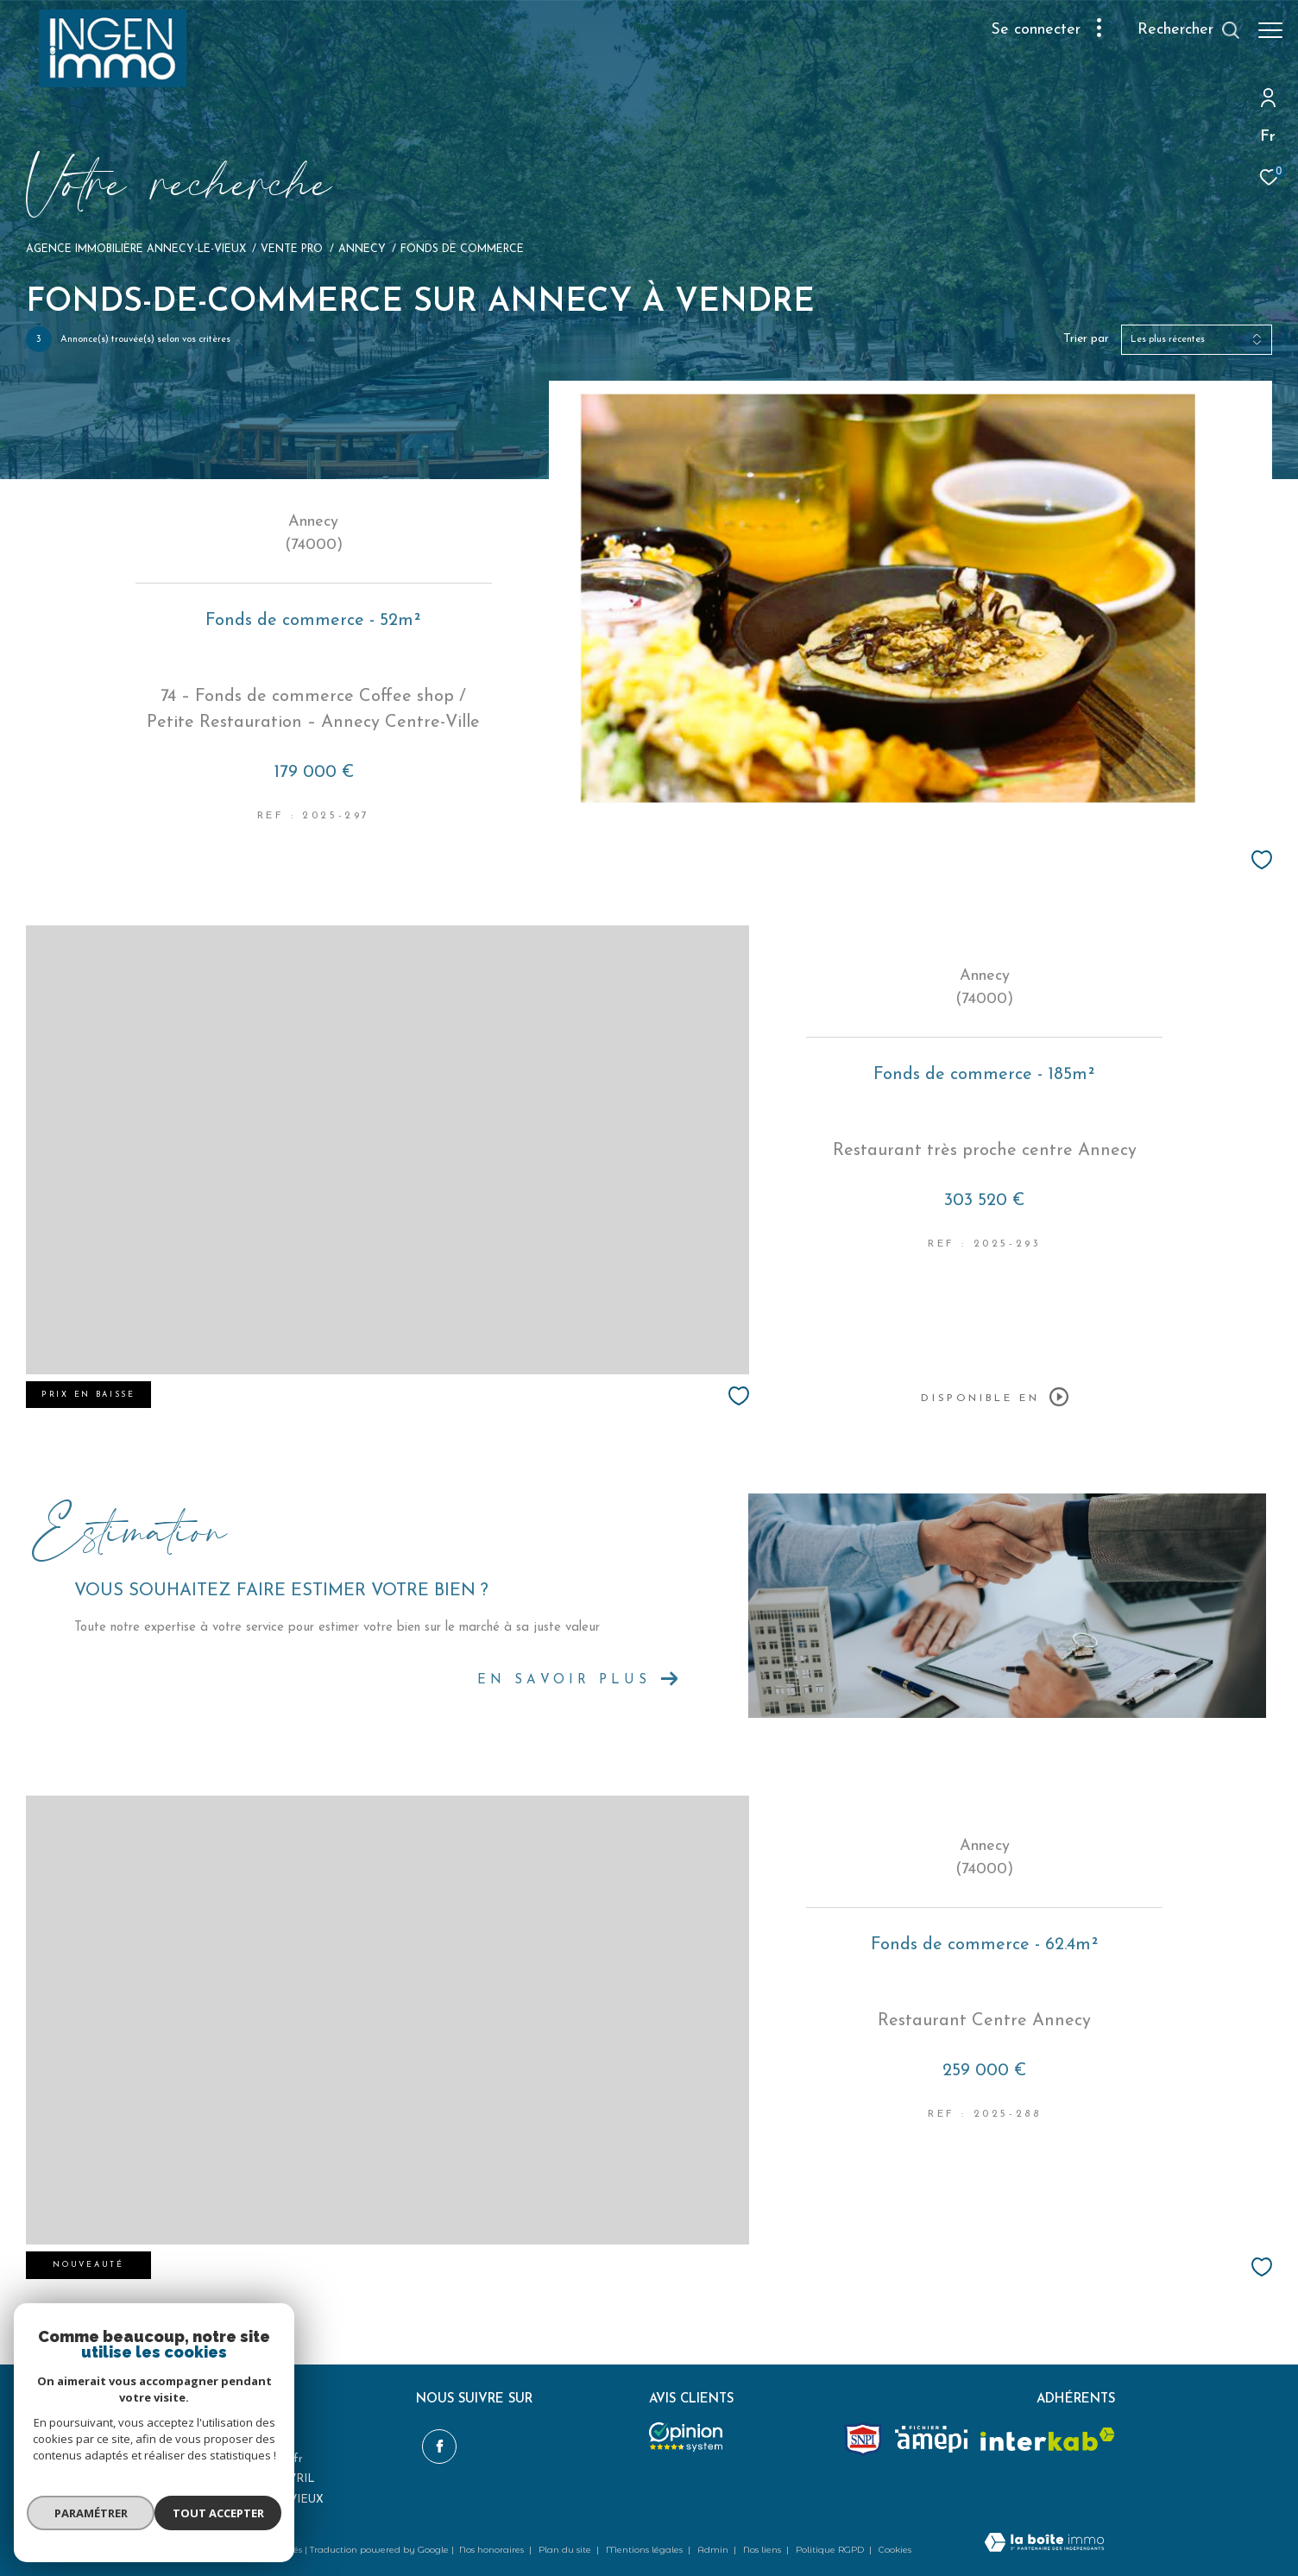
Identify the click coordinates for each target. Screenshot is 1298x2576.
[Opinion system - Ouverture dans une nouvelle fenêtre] (685, 2437)
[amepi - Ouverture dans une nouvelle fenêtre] (931, 2439)
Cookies (895, 2550)
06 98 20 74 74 (221, 2439)
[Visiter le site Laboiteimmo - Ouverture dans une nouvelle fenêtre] (1044, 2544)
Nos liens (763, 2549)
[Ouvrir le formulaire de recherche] (1180, 30)
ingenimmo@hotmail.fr (243, 2459)
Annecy (362, 249)
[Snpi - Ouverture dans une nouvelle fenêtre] (863, 2439)
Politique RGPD (830, 2549)
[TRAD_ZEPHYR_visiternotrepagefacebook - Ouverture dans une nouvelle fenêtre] (433, 2441)
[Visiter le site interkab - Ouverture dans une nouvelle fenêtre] (1047, 2439)
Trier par (1086, 338)
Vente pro (292, 249)
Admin (714, 2549)
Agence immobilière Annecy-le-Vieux (136, 249)
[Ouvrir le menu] (1270, 30)
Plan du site (566, 2549)
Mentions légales (645, 2549)
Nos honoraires (492, 2549)
